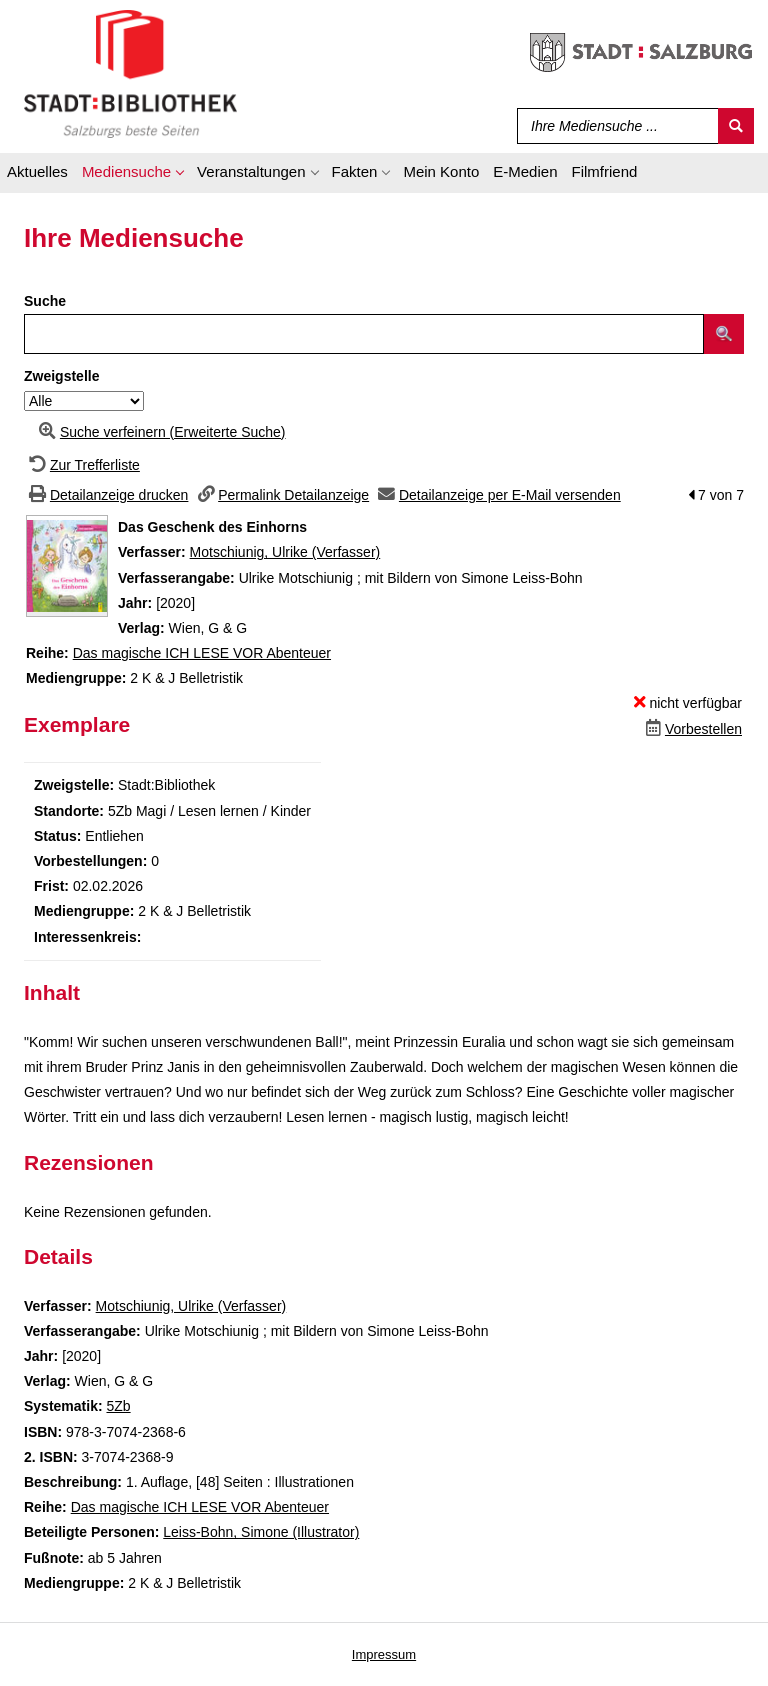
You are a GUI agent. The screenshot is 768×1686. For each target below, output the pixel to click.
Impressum (384, 1654)
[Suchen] (736, 126)
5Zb (118, 1406)
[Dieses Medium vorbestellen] (691, 729)
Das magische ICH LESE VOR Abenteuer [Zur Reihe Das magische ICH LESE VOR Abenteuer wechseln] (202, 653)
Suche (45, 301)
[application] (132, 175)
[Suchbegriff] (613, 126)
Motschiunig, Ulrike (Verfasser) (285, 552)
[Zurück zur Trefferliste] (82, 465)
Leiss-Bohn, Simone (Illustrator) (261, 1532)
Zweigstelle (61, 376)
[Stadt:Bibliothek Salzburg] (130, 73)
